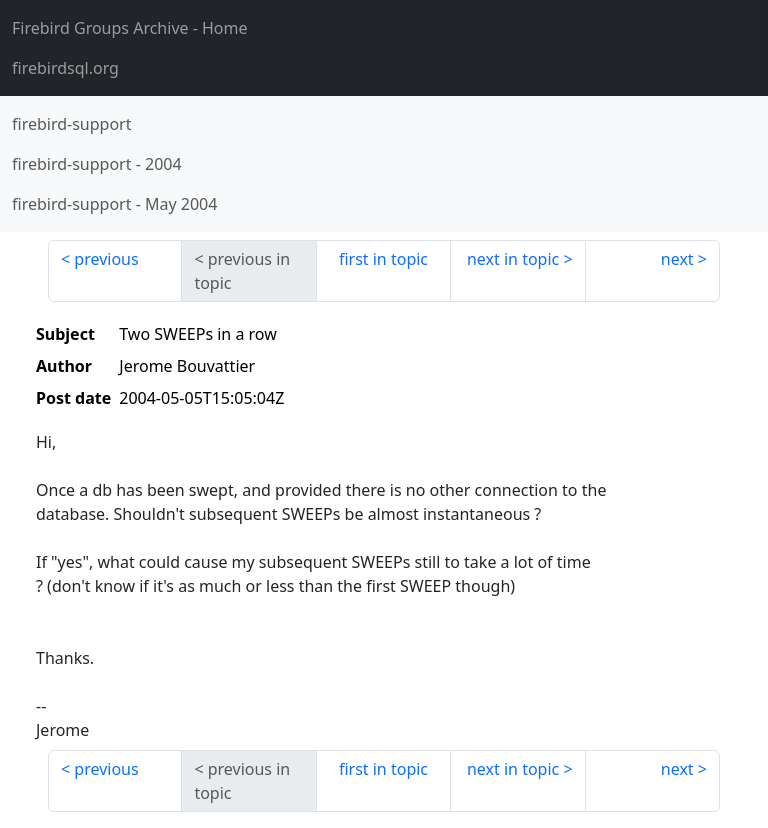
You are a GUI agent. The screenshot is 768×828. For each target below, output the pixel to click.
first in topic (383, 259)
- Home (130, 28)
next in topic (513, 259)
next (677, 259)
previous (106, 259)
